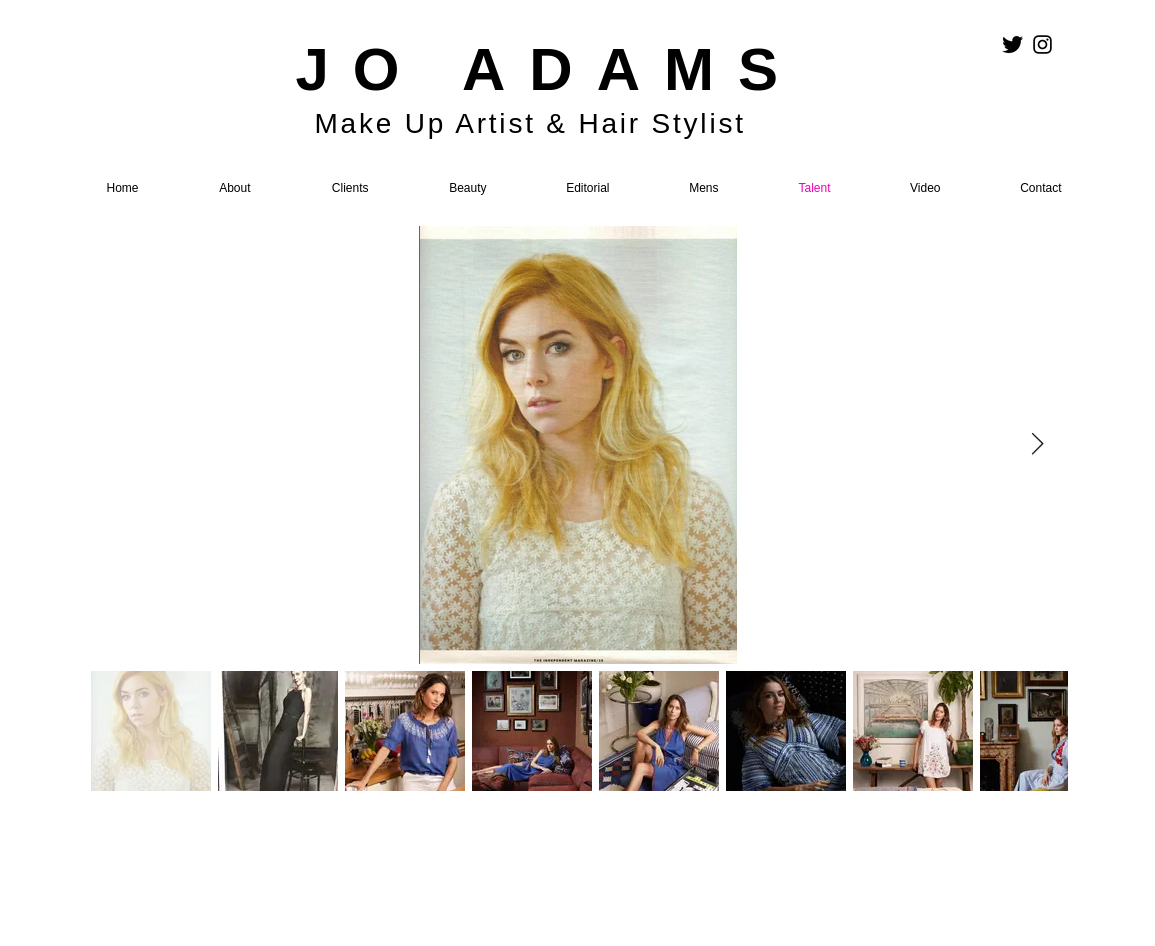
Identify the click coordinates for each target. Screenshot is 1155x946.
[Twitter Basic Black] (1012, 44)
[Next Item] (1038, 445)
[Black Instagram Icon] (1042, 44)
